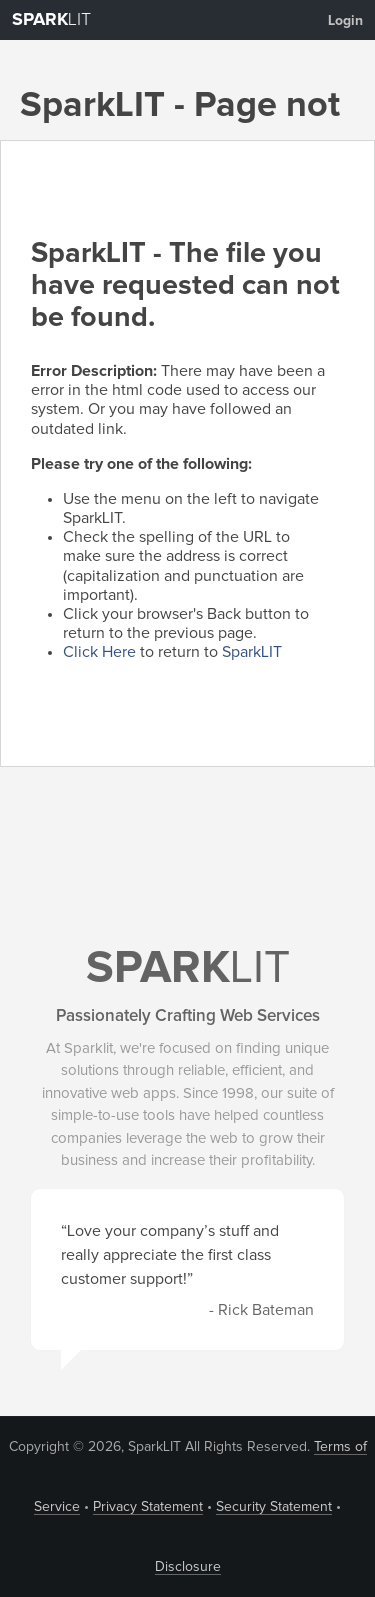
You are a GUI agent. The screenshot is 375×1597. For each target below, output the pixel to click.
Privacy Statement (148, 1507)
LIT (51, 20)
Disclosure (188, 1567)
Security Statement (274, 1507)
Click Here (99, 652)
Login (345, 21)
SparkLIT (252, 652)
